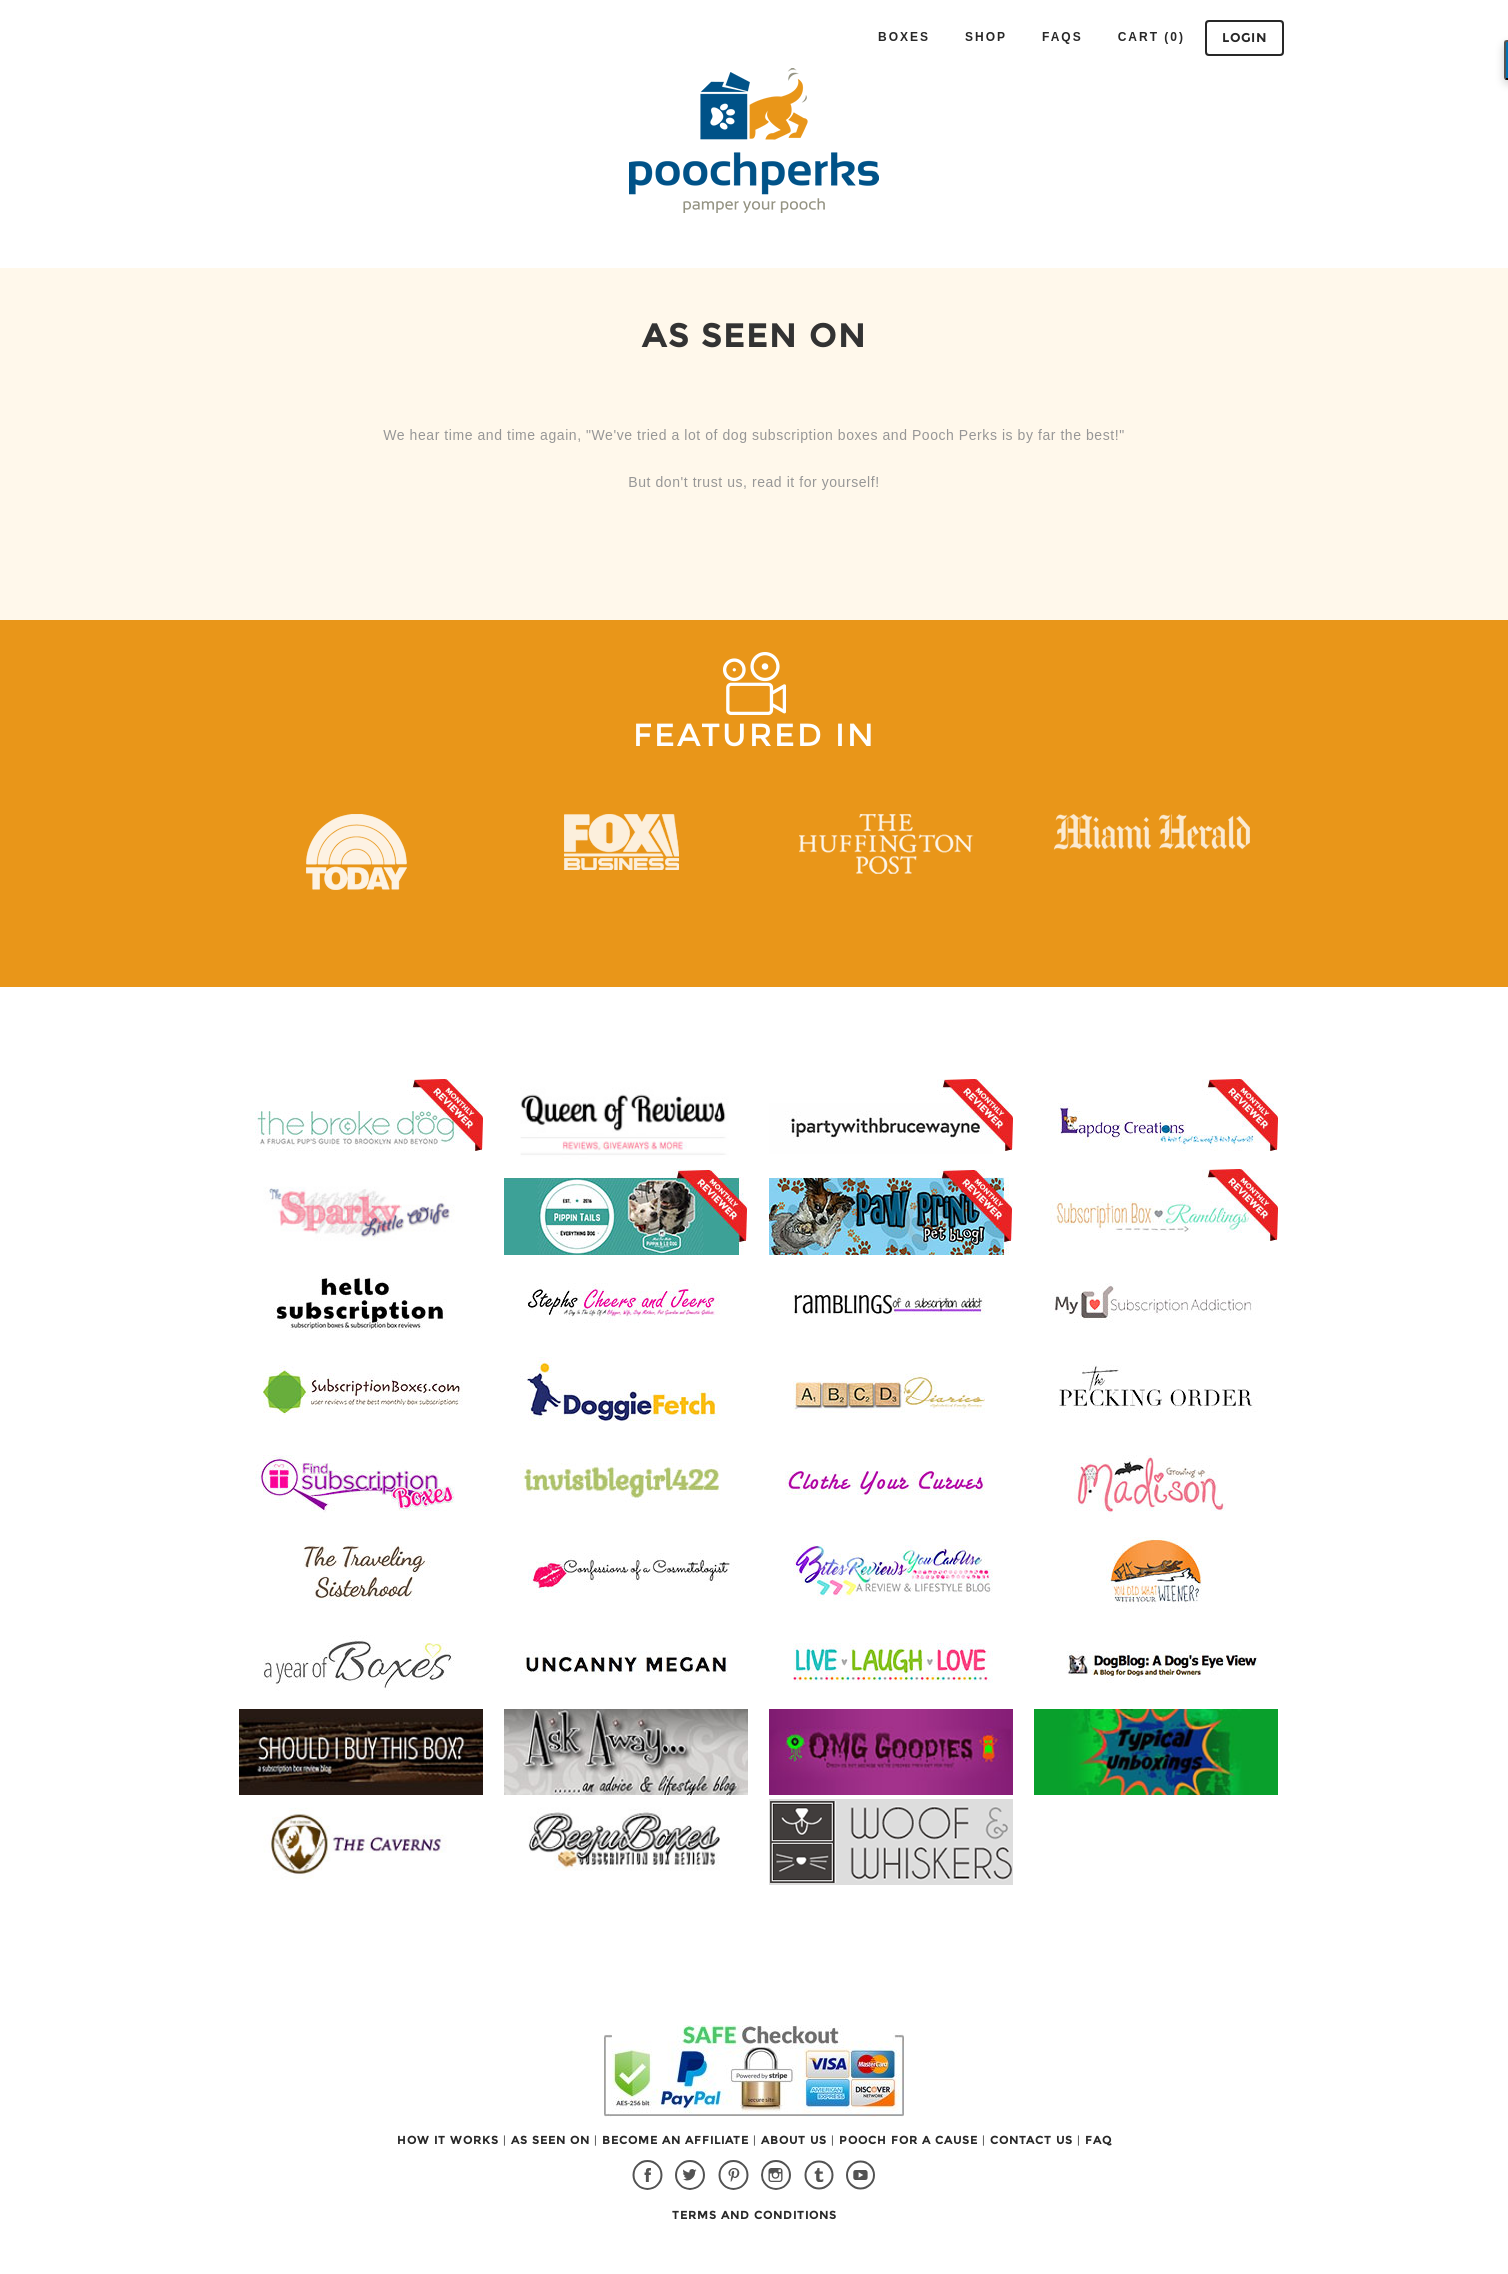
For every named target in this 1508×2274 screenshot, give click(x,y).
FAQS (1062, 37)
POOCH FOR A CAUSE (910, 2140)
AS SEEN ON (552, 2140)
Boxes (904, 37)
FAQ (1098, 2140)
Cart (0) (1151, 37)
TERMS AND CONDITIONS (754, 2215)
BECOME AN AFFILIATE (677, 2140)
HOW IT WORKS (450, 2140)
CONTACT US (1033, 2140)
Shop (986, 37)
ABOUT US (796, 2140)
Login (1244, 37)
